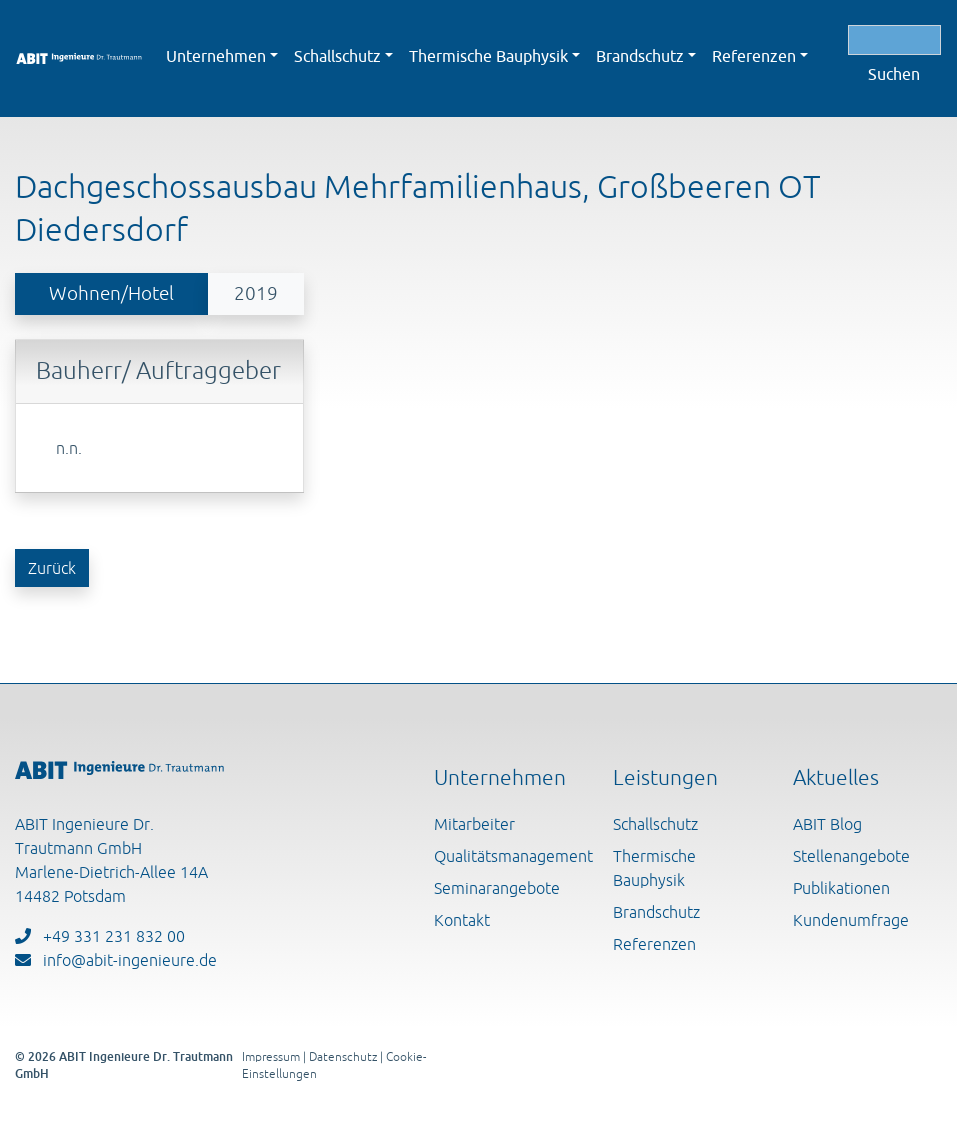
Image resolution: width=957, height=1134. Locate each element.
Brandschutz (656, 912)
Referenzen (654, 944)
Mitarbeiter (474, 824)
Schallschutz (655, 824)
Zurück (52, 568)
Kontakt (462, 920)
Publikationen (841, 888)
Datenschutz (343, 1056)
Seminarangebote (497, 888)
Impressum (271, 1056)
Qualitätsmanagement (513, 856)
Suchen (894, 74)
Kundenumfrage (851, 920)
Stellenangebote (851, 856)
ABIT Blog (827, 824)
